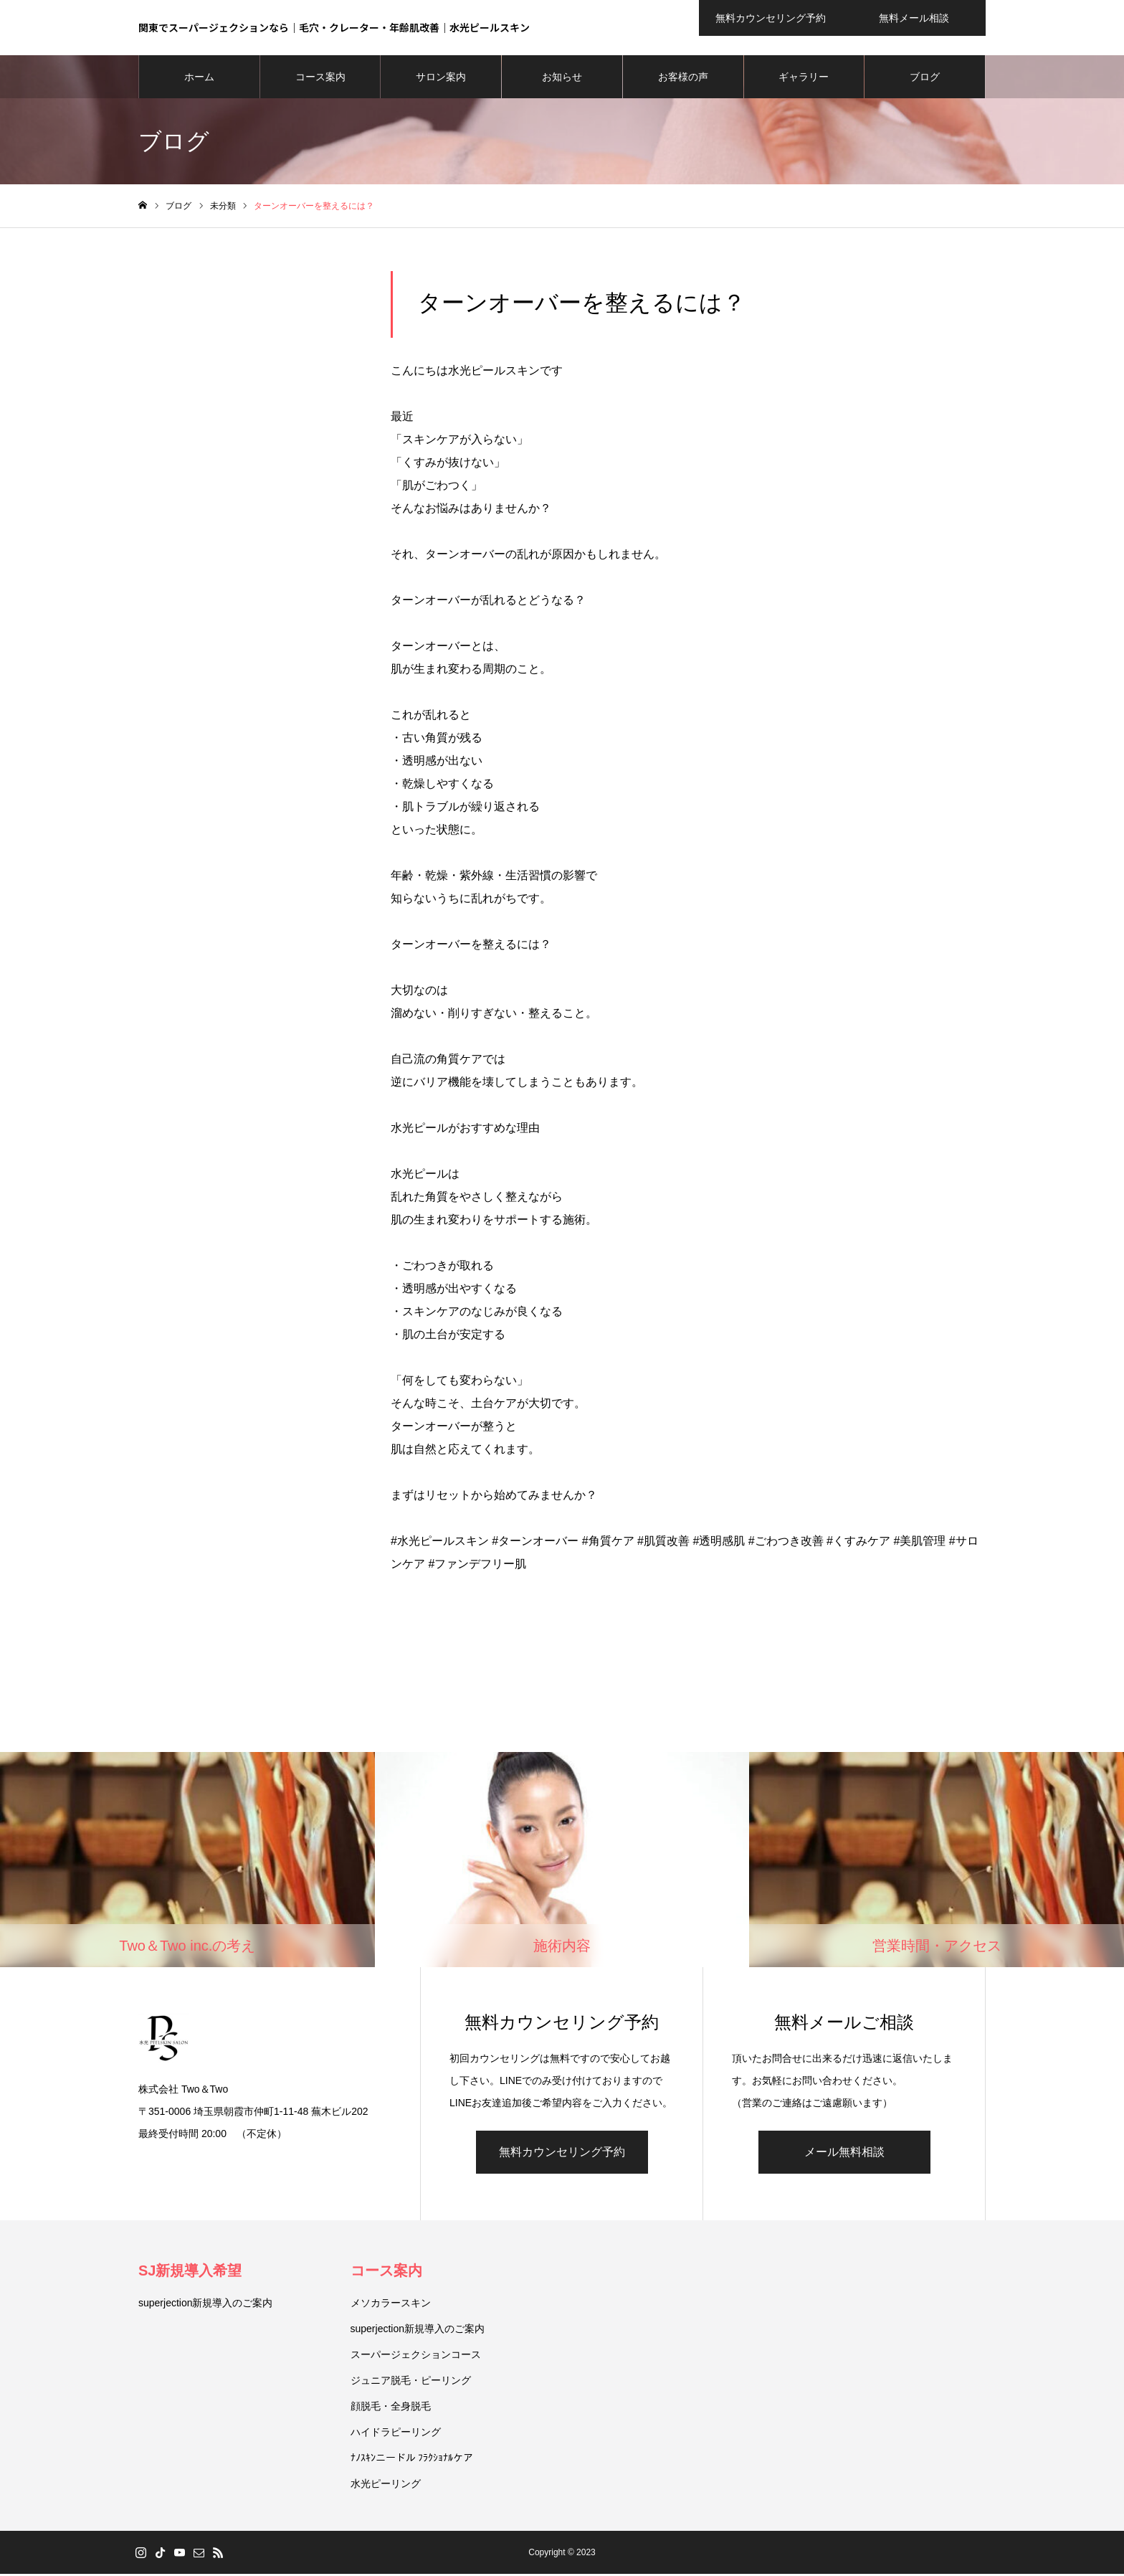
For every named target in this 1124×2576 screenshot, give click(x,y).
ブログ (925, 79)
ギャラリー (803, 79)
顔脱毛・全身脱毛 (391, 2408)
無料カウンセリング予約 (562, 2154)
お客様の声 (683, 79)
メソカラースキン (391, 2305)
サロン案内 (441, 79)
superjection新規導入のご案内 (205, 2305)
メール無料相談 (844, 2154)
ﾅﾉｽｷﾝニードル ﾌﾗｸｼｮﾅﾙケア (412, 2460)
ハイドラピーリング (396, 2434)
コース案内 (320, 79)
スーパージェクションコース (416, 2356)
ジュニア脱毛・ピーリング (411, 2382)
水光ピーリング (386, 2485)
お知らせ (562, 79)
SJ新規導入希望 (190, 2273)
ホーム (199, 79)
